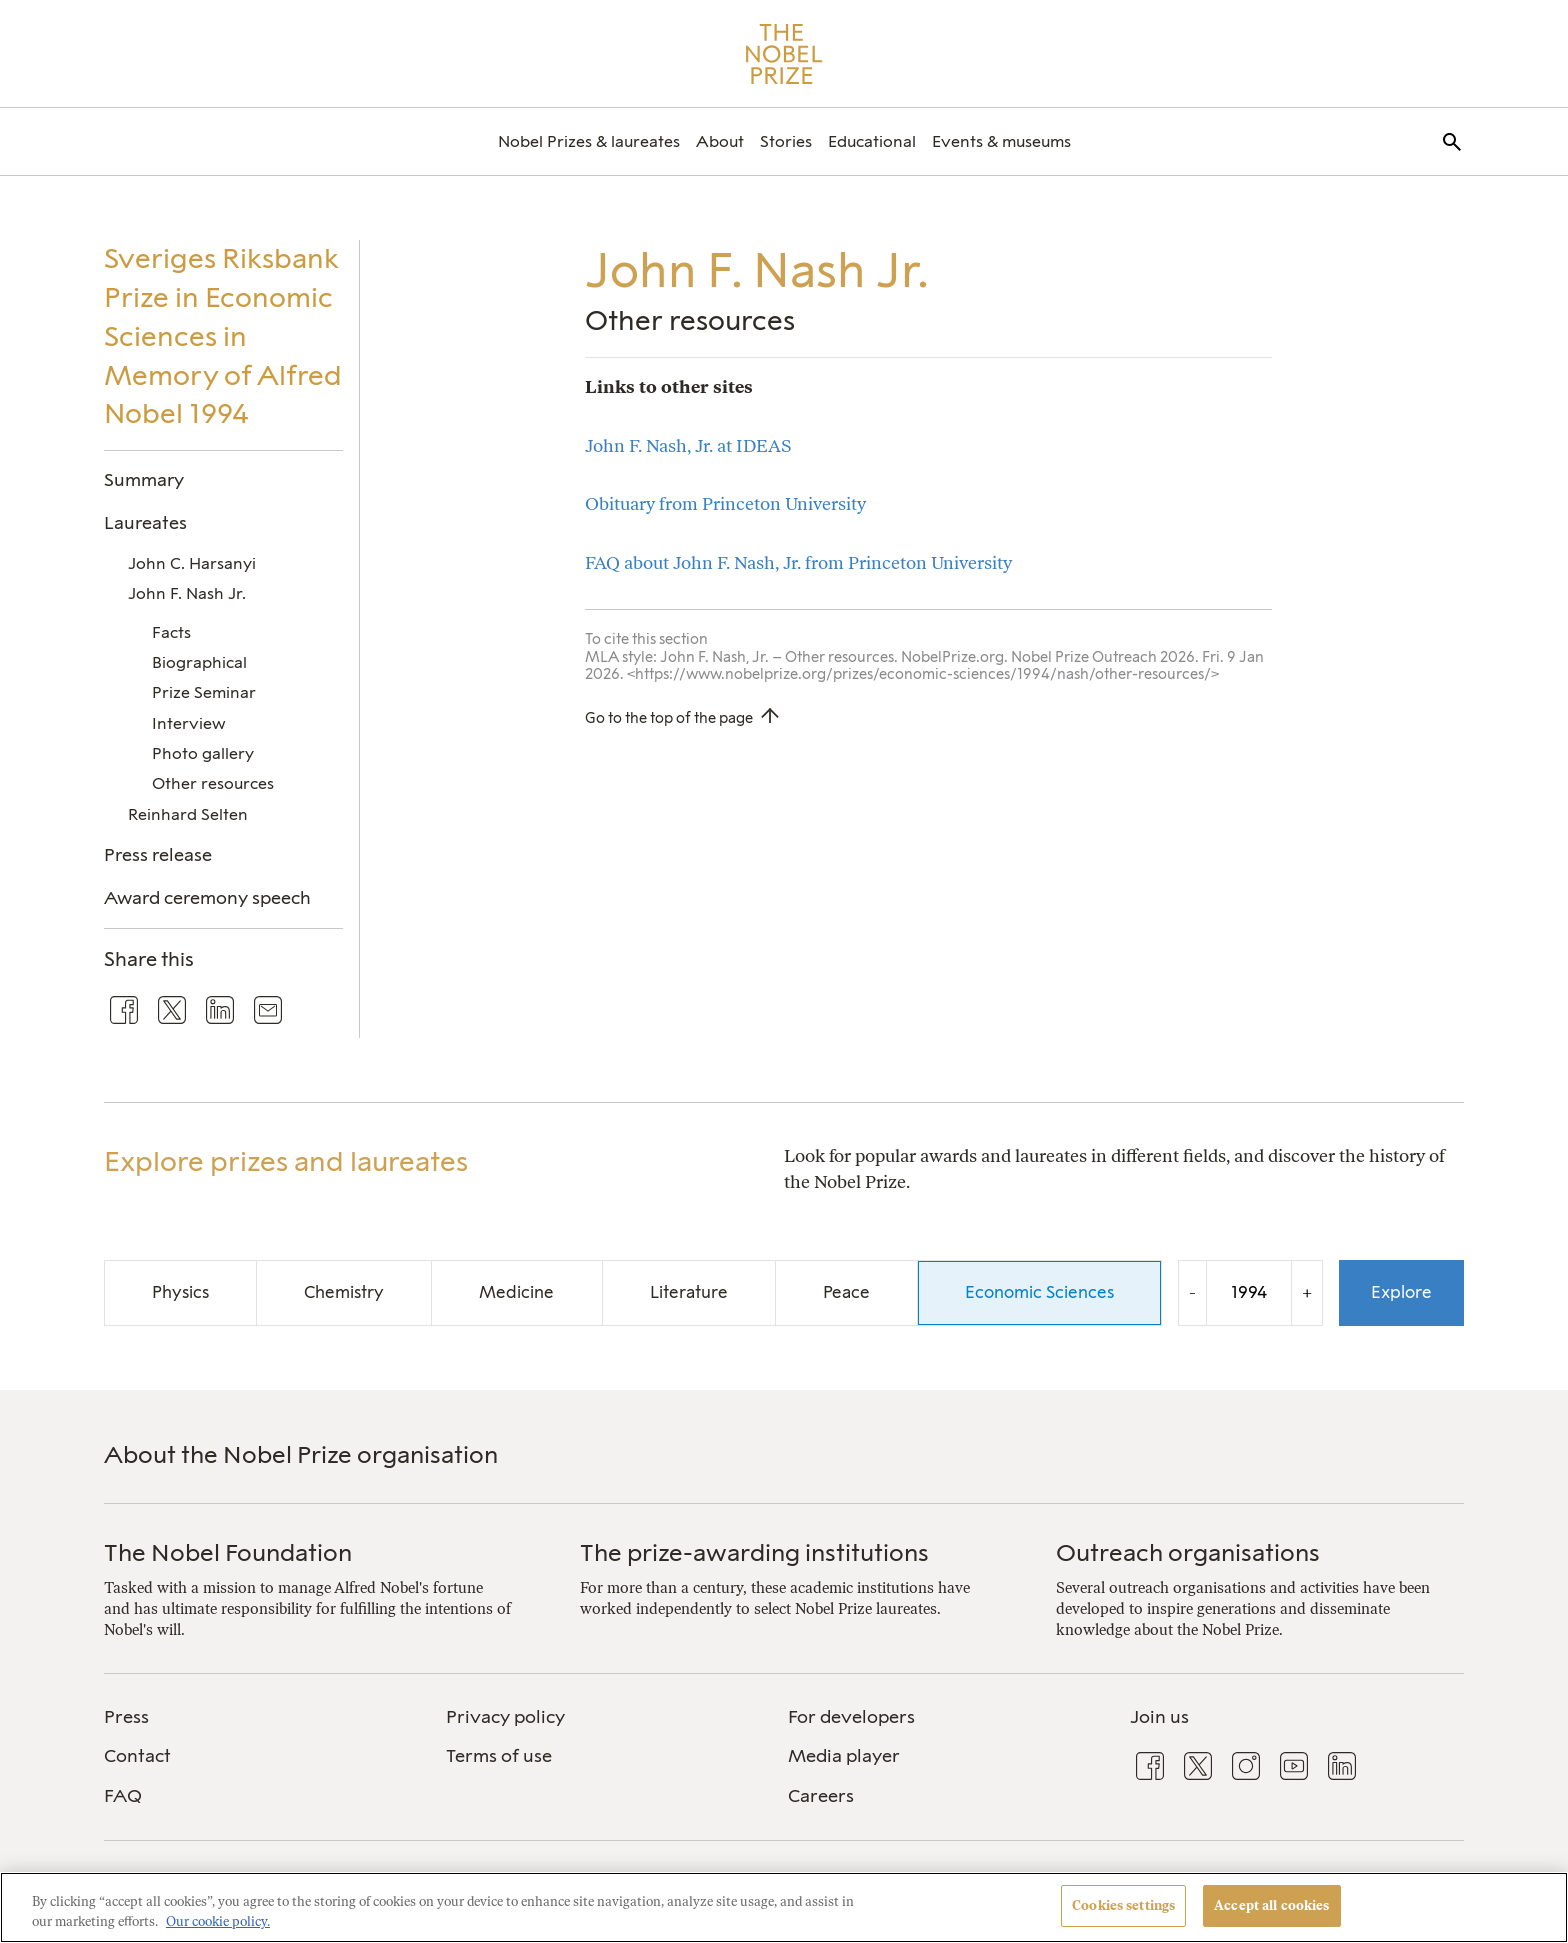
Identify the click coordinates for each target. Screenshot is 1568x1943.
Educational (872, 141)
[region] (784, 1907)
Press (126, 1717)
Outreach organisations (1188, 1552)
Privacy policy (505, 1717)
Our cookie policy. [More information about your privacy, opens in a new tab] (218, 1921)
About (720, 141)
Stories (786, 141)
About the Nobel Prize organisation (301, 1454)
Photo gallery (203, 753)
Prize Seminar (204, 692)
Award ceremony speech (207, 897)
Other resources (213, 783)
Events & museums (1001, 141)
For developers (851, 1717)
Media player (844, 1756)
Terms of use (499, 1756)
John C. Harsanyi (192, 563)
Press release (158, 854)
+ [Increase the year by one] (1307, 1292)
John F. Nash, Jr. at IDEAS (688, 445)
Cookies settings (1123, 1905)
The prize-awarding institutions (754, 1552)
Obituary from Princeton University (725, 503)
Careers (821, 1796)
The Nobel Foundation (228, 1552)
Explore (1401, 1292)
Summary (144, 479)
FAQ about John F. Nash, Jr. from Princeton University (798, 562)
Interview (189, 723)
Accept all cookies (1271, 1905)
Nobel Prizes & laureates (589, 141)
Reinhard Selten (188, 814)
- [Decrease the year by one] (1192, 1292)
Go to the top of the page (669, 718)
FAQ (123, 1796)
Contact (137, 1756)
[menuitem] (589, 141)
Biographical (199, 662)
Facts (171, 632)
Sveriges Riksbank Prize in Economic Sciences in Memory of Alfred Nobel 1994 (223, 336)
